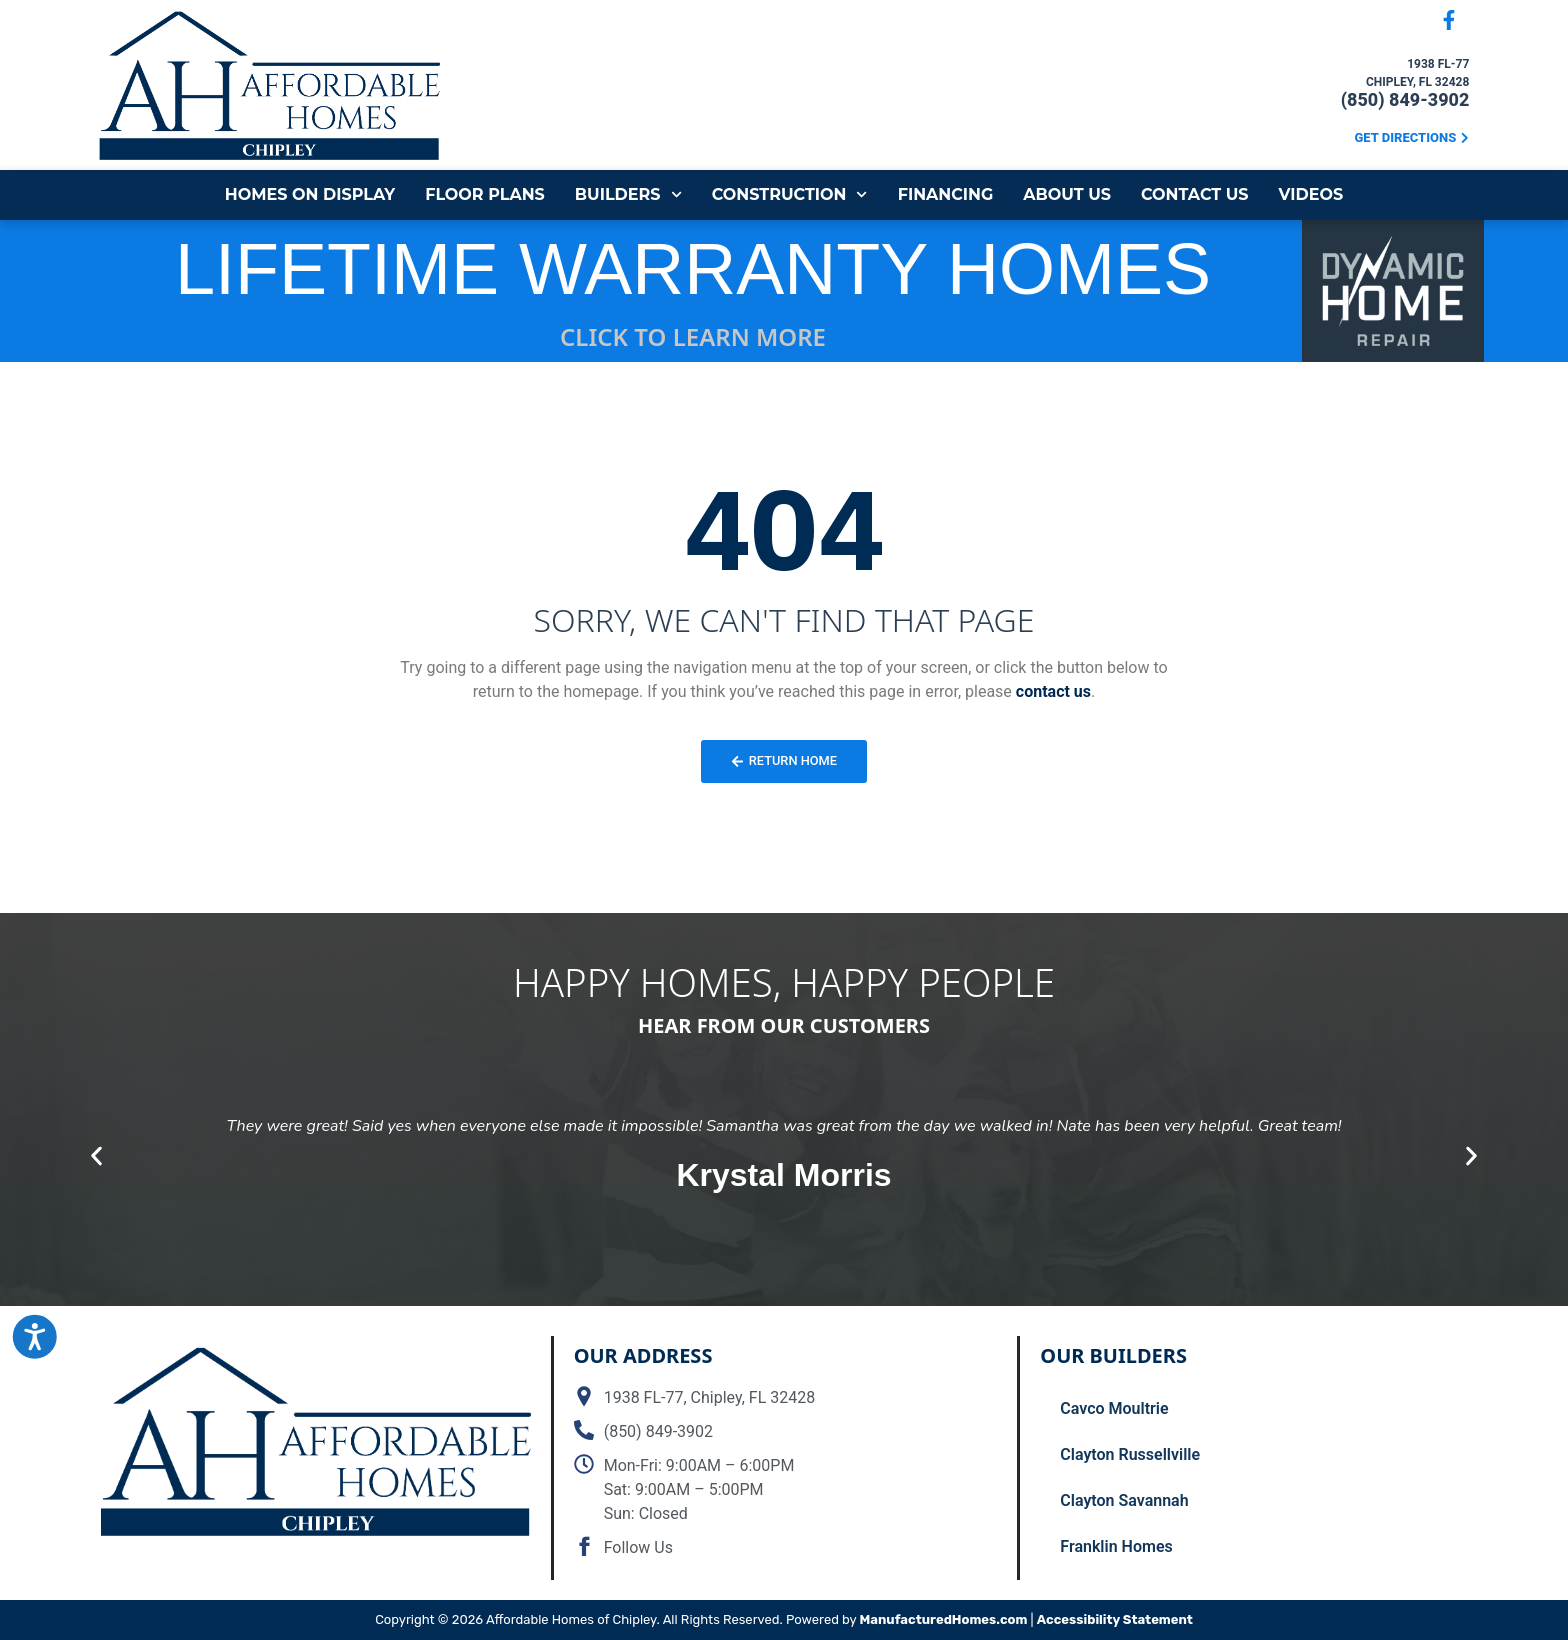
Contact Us (1195, 194)
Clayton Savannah (1124, 1500)
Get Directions (1406, 137)
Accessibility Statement (1115, 1619)
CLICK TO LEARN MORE (693, 336)
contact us (1053, 691)
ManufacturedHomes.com (944, 1619)
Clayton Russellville (1130, 1454)
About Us (1067, 194)
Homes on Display (310, 194)
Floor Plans (485, 194)
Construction (790, 194)
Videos (1311, 194)
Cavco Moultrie (1114, 1408)
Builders (628, 194)
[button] (96, 1156)
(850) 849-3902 (1405, 99)
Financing (946, 194)
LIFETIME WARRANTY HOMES (693, 269)
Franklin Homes (1116, 1546)
